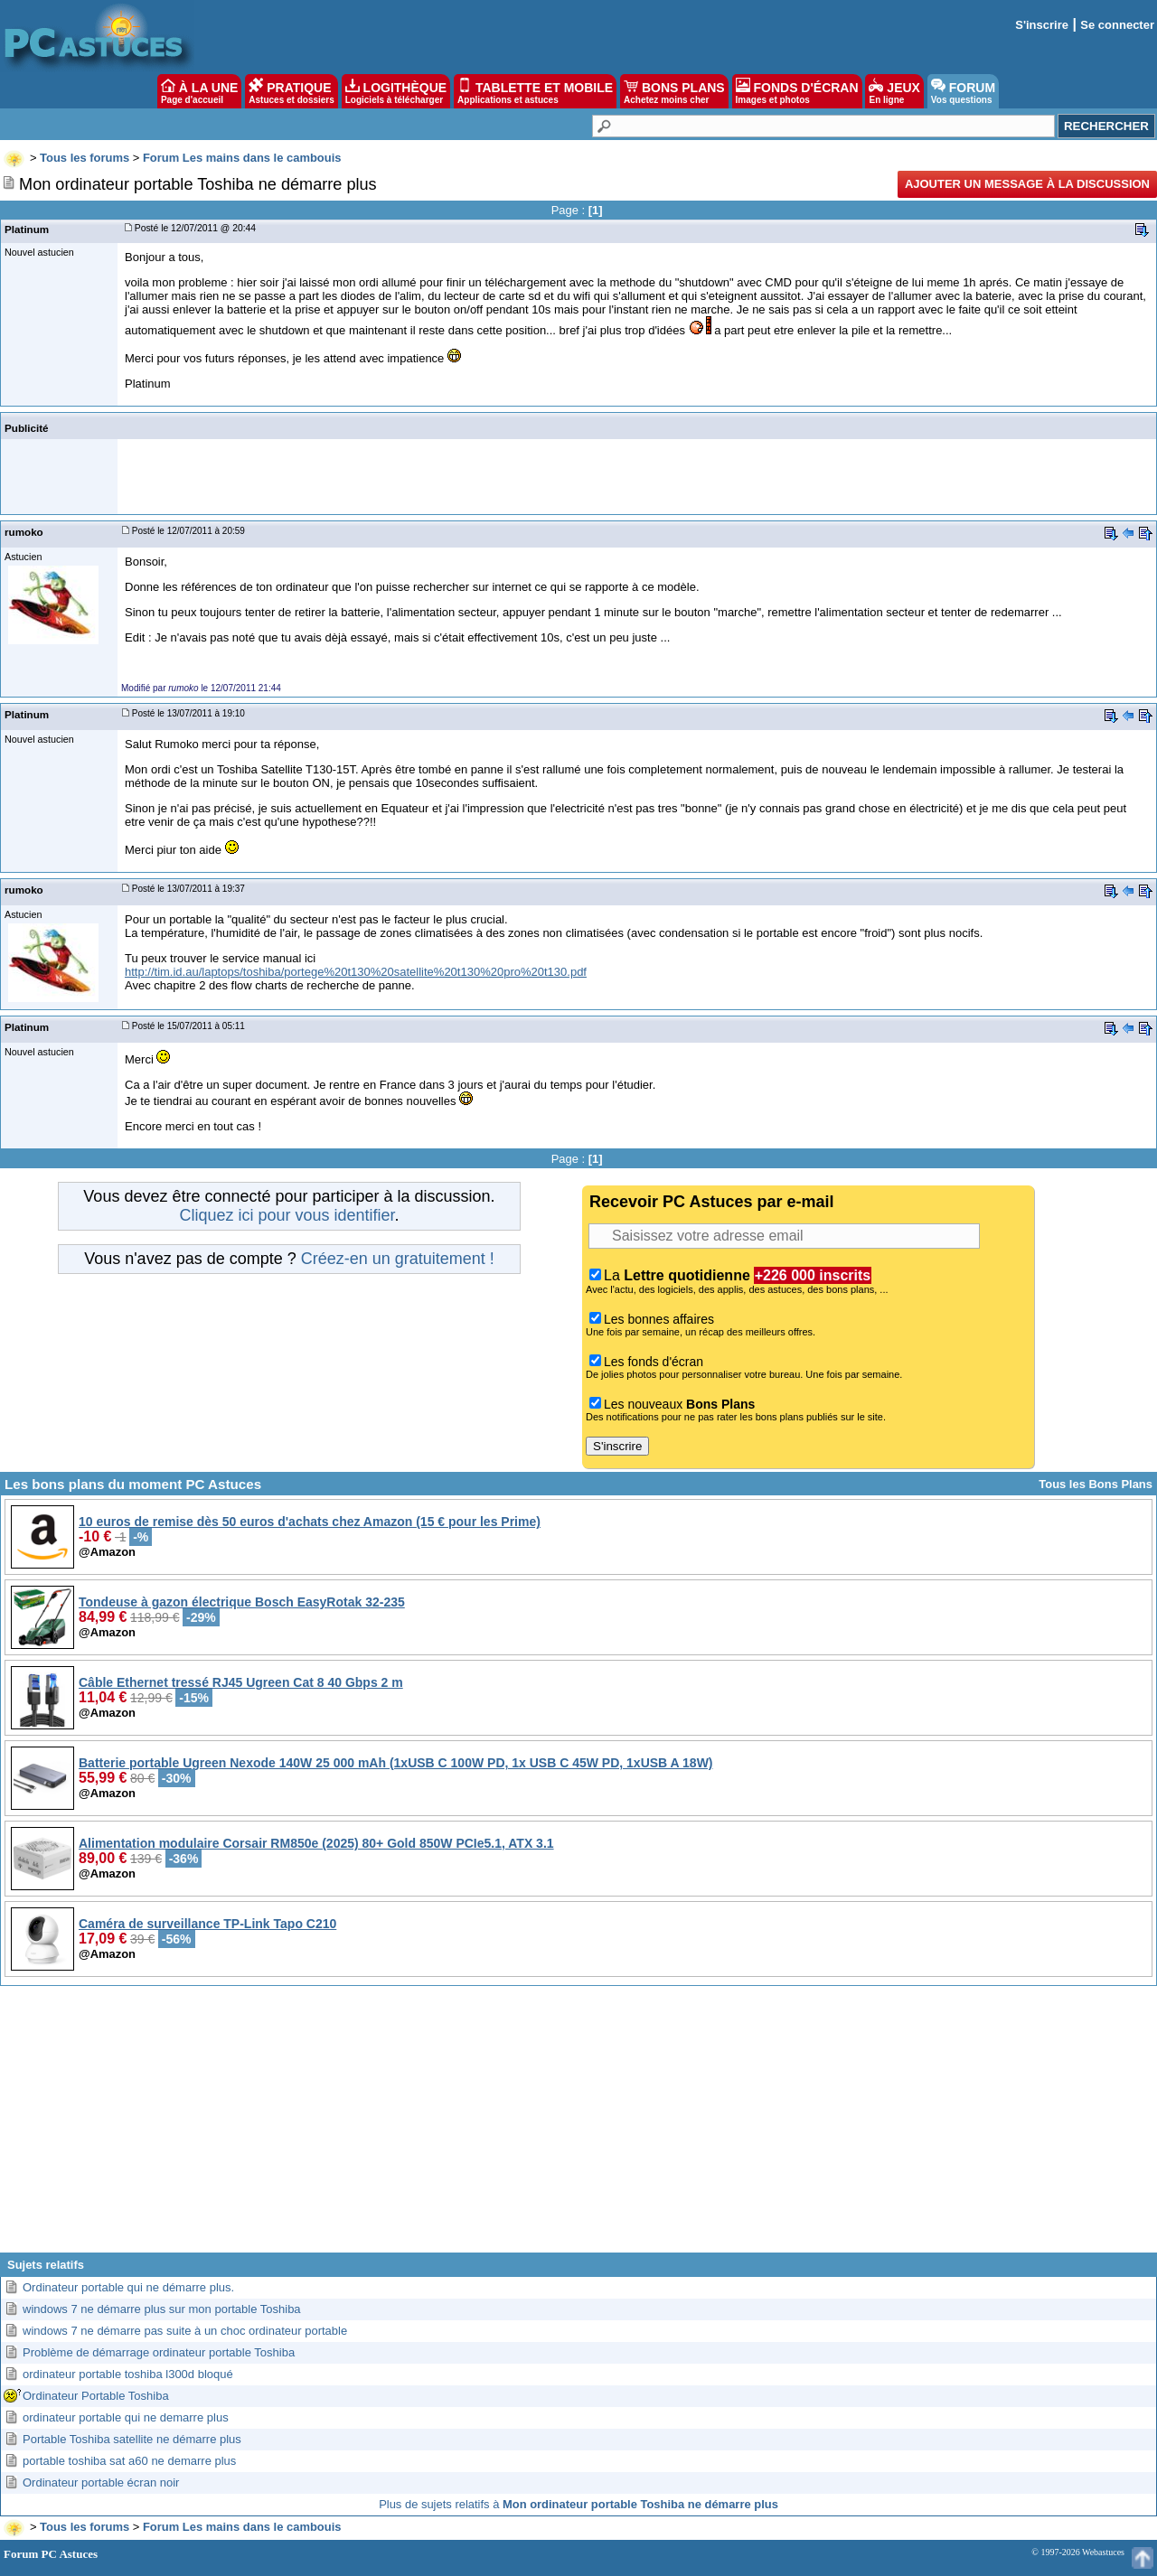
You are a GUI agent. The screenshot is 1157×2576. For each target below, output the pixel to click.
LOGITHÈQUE (396, 91)
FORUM (963, 91)
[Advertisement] (578, 2126)
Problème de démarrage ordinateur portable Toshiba (159, 2352)
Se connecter (1117, 25)
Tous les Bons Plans (1095, 1484)
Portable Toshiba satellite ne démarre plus (132, 2439)
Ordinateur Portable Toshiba (96, 2396)
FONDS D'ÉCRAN (797, 91)
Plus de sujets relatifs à (578, 2504)
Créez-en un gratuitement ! (397, 1259)
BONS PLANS (674, 91)
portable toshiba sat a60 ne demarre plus (129, 2461)
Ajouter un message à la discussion (1027, 184)
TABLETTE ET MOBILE (535, 91)
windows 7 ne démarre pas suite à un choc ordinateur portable (185, 2330)
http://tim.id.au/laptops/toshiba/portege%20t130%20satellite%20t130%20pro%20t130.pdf (356, 972)
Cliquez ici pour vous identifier (286, 1215)
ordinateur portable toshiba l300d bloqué (128, 2374)
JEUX (894, 91)
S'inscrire (1041, 25)
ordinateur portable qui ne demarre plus (126, 2417)
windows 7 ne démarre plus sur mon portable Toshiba (162, 2309)
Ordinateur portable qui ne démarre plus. (128, 2287)
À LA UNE (199, 91)
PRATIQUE (291, 91)
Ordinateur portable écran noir (101, 2482)
